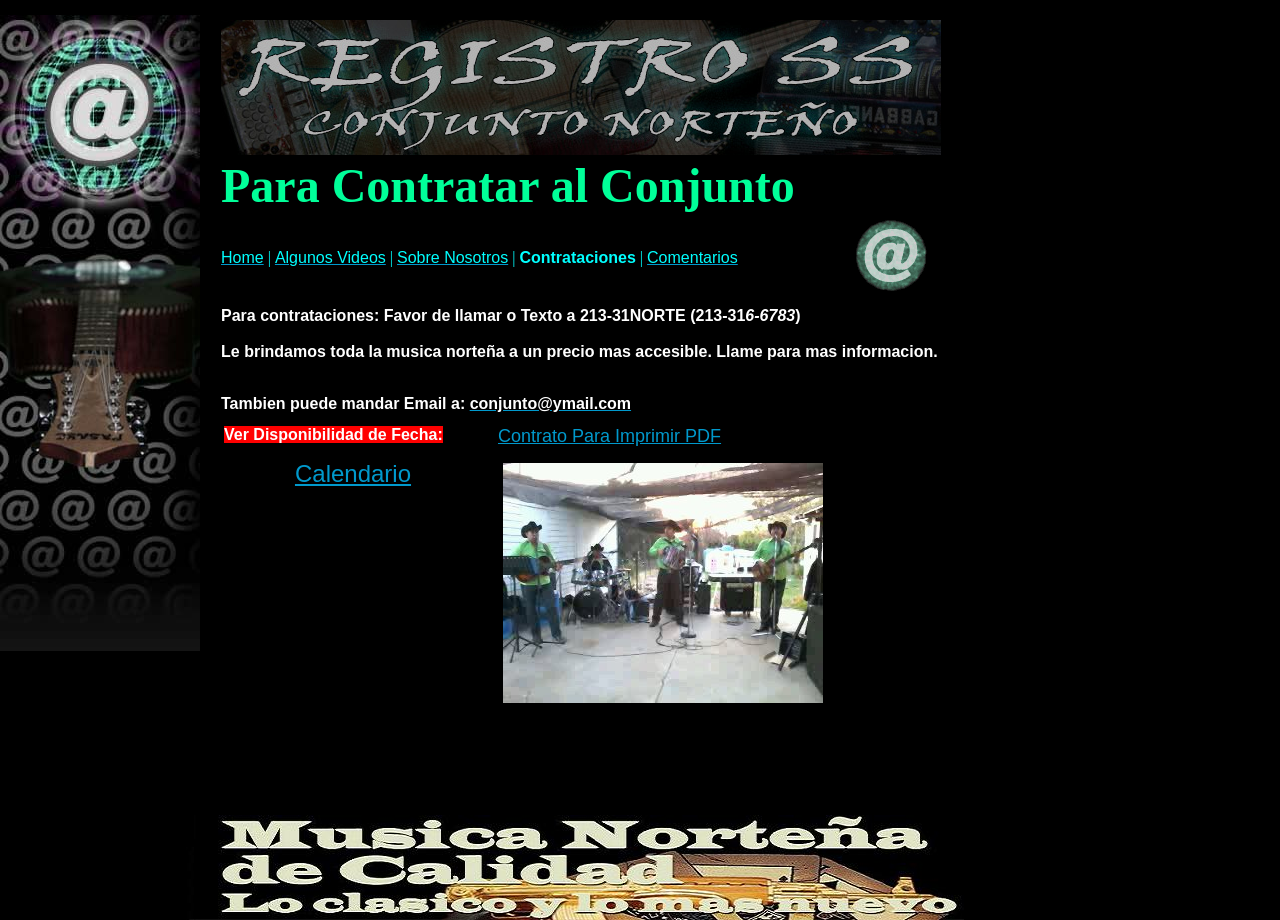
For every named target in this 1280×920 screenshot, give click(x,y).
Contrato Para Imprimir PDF (609, 436)
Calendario (353, 473)
